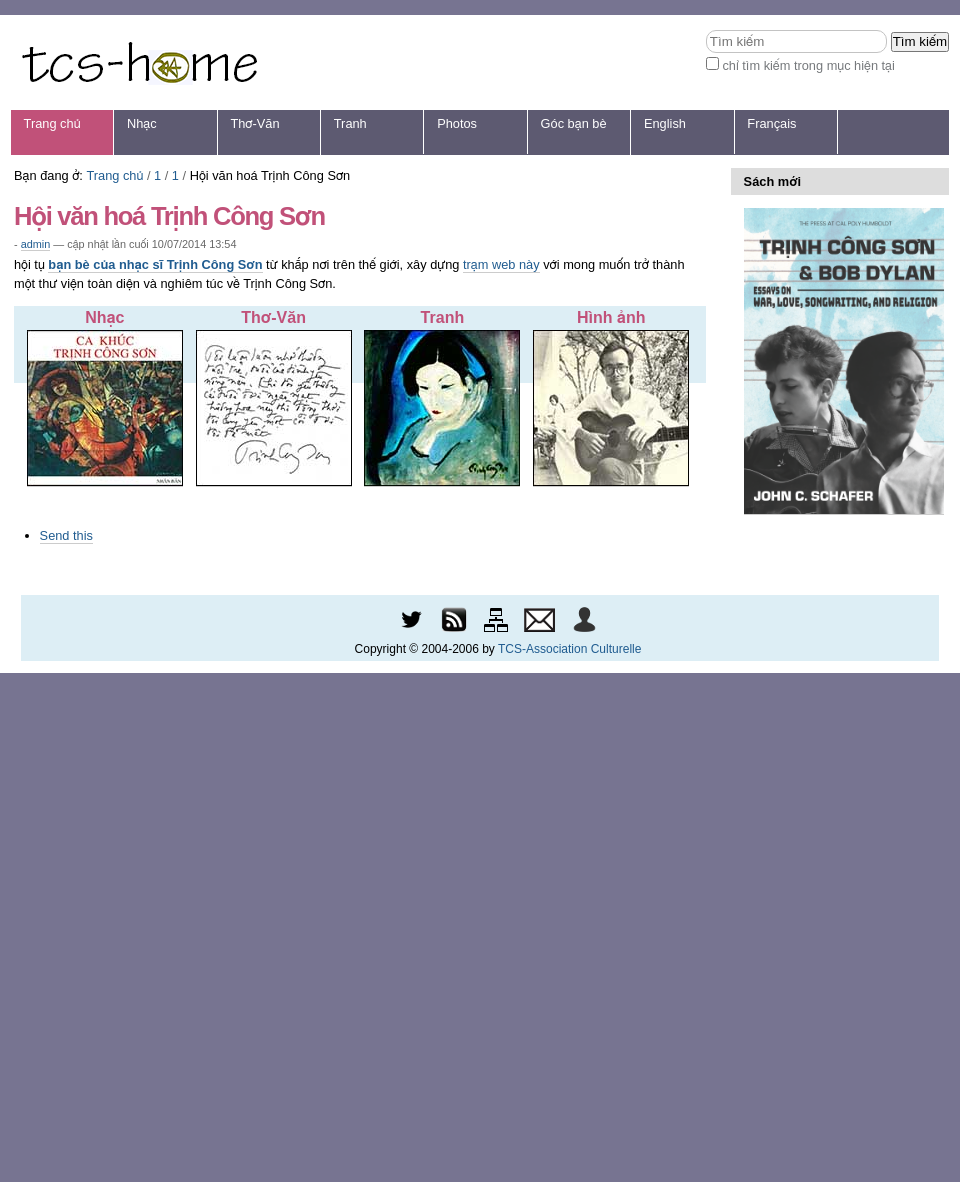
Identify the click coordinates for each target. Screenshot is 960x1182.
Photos (457, 123)
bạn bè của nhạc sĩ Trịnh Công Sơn (155, 264)
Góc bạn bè (574, 123)
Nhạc (142, 123)
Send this (66, 535)
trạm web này (501, 264)
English (665, 123)
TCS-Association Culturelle (569, 649)
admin (36, 244)
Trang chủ (52, 123)
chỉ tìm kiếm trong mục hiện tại (808, 65)
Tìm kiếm (705, 29)
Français (771, 123)
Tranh (350, 123)
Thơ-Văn (254, 123)
